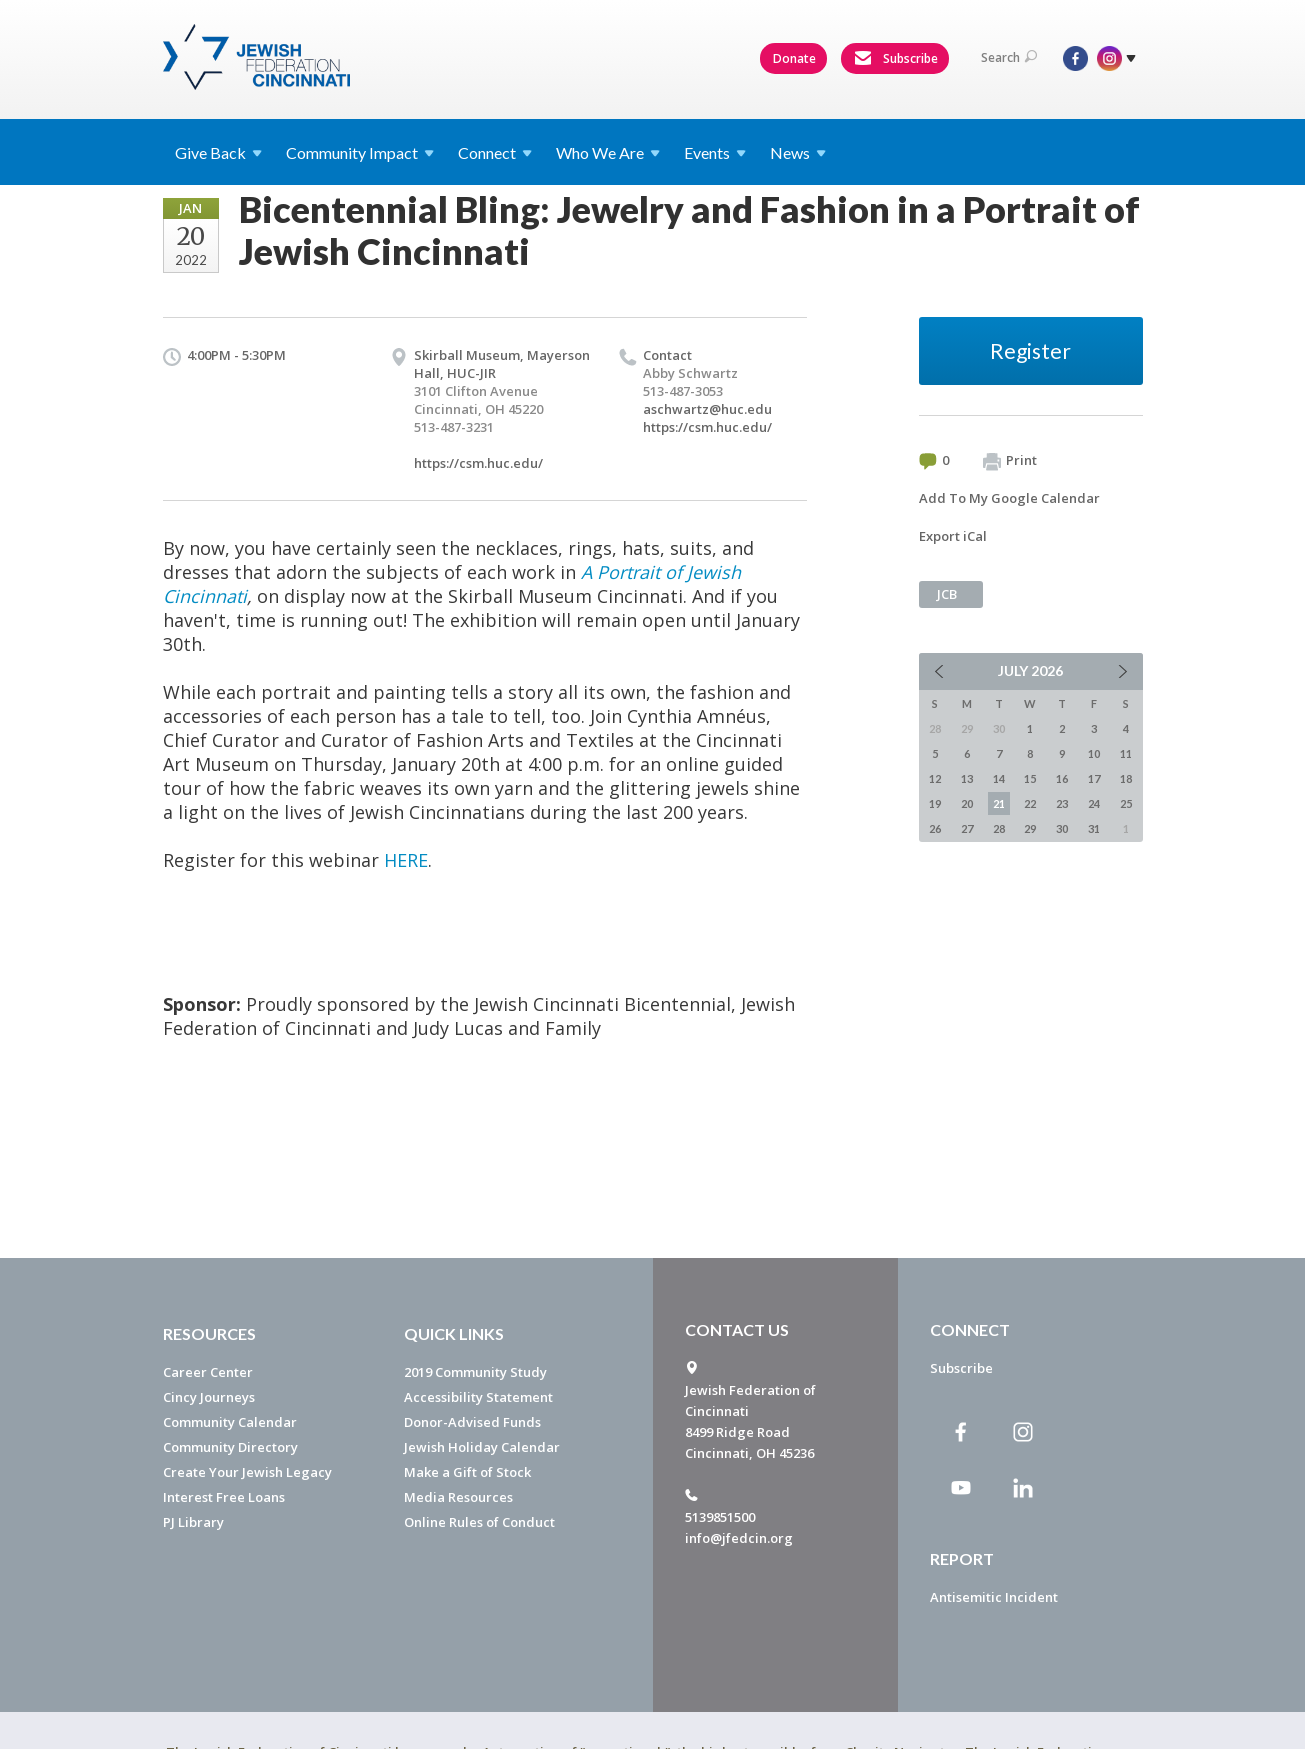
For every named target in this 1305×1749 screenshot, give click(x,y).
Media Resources (458, 1497)
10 (1094, 753)
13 (967, 778)
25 (1126, 803)
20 (967, 803)
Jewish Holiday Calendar (482, 1447)
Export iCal (953, 536)
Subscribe (896, 59)
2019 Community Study (475, 1372)
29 (1030, 828)
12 (935, 778)
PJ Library (193, 1522)
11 (1126, 753)
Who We (608, 152)
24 (1094, 803)
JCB (947, 594)
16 (1062, 778)
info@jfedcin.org (739, 1538)
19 (935, 803)
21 (999, 803)
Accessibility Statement (478, 1397)
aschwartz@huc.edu (707, 409)
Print (1010, 461)
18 (1126, 778)
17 (1094, 778)
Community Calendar (230, 1422)
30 (1062, 828)
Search (1009, 57)
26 (935, 828)
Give (218, 152)
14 (999, 778)
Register (1030, 350)
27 (967, 828)
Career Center (208, 1372)
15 (1030, 778)
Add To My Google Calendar (1009, 498)
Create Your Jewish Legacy (247, 1472)
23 (1062, 803)
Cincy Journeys (209, 1397)
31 (1094, 828)
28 (999, 828)
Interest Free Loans (224, 1497)
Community (360, 152)
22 (1030, 803)
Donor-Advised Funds (472, 1422)
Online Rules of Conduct (479, 1522)
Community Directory (230, 1447)
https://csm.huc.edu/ (478, 463)
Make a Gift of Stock (467, 1472)
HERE (406, 860)
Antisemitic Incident (994, 1597)
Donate (794, 58)
